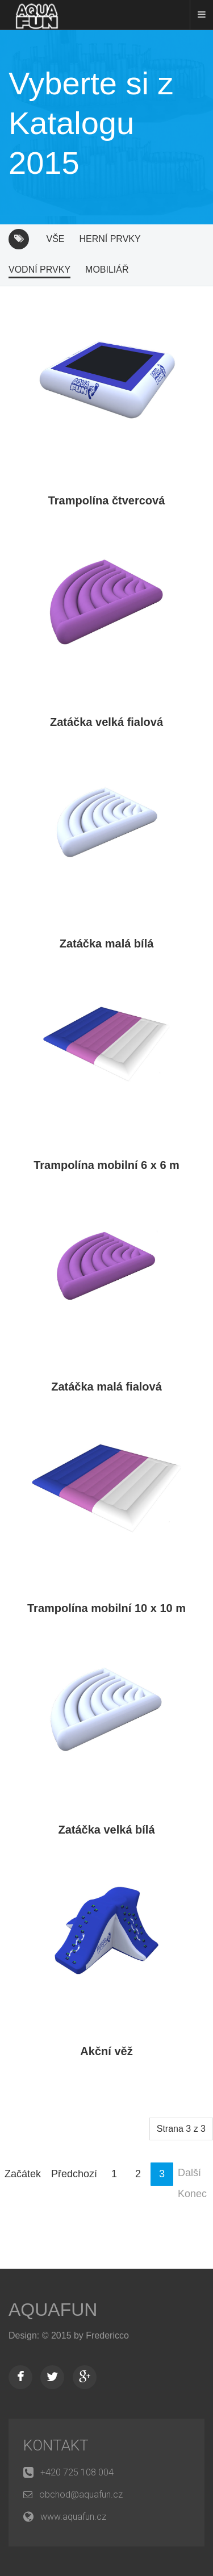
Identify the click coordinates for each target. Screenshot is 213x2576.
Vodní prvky (39, 269)
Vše (55, 239)
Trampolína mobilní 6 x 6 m (106, 1165)
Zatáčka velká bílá (106, 1829)
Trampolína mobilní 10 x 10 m (106, 1608)
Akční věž (106, 2051)
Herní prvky (109, 239)
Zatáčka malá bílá (107, 943)
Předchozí (74, 2174)
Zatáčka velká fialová (106, 722)
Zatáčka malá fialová (106, 1386)
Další (189, 2172)
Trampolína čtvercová (106, 500)
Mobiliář (106, 269)
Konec (192, 2193)
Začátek (23, 2174)
